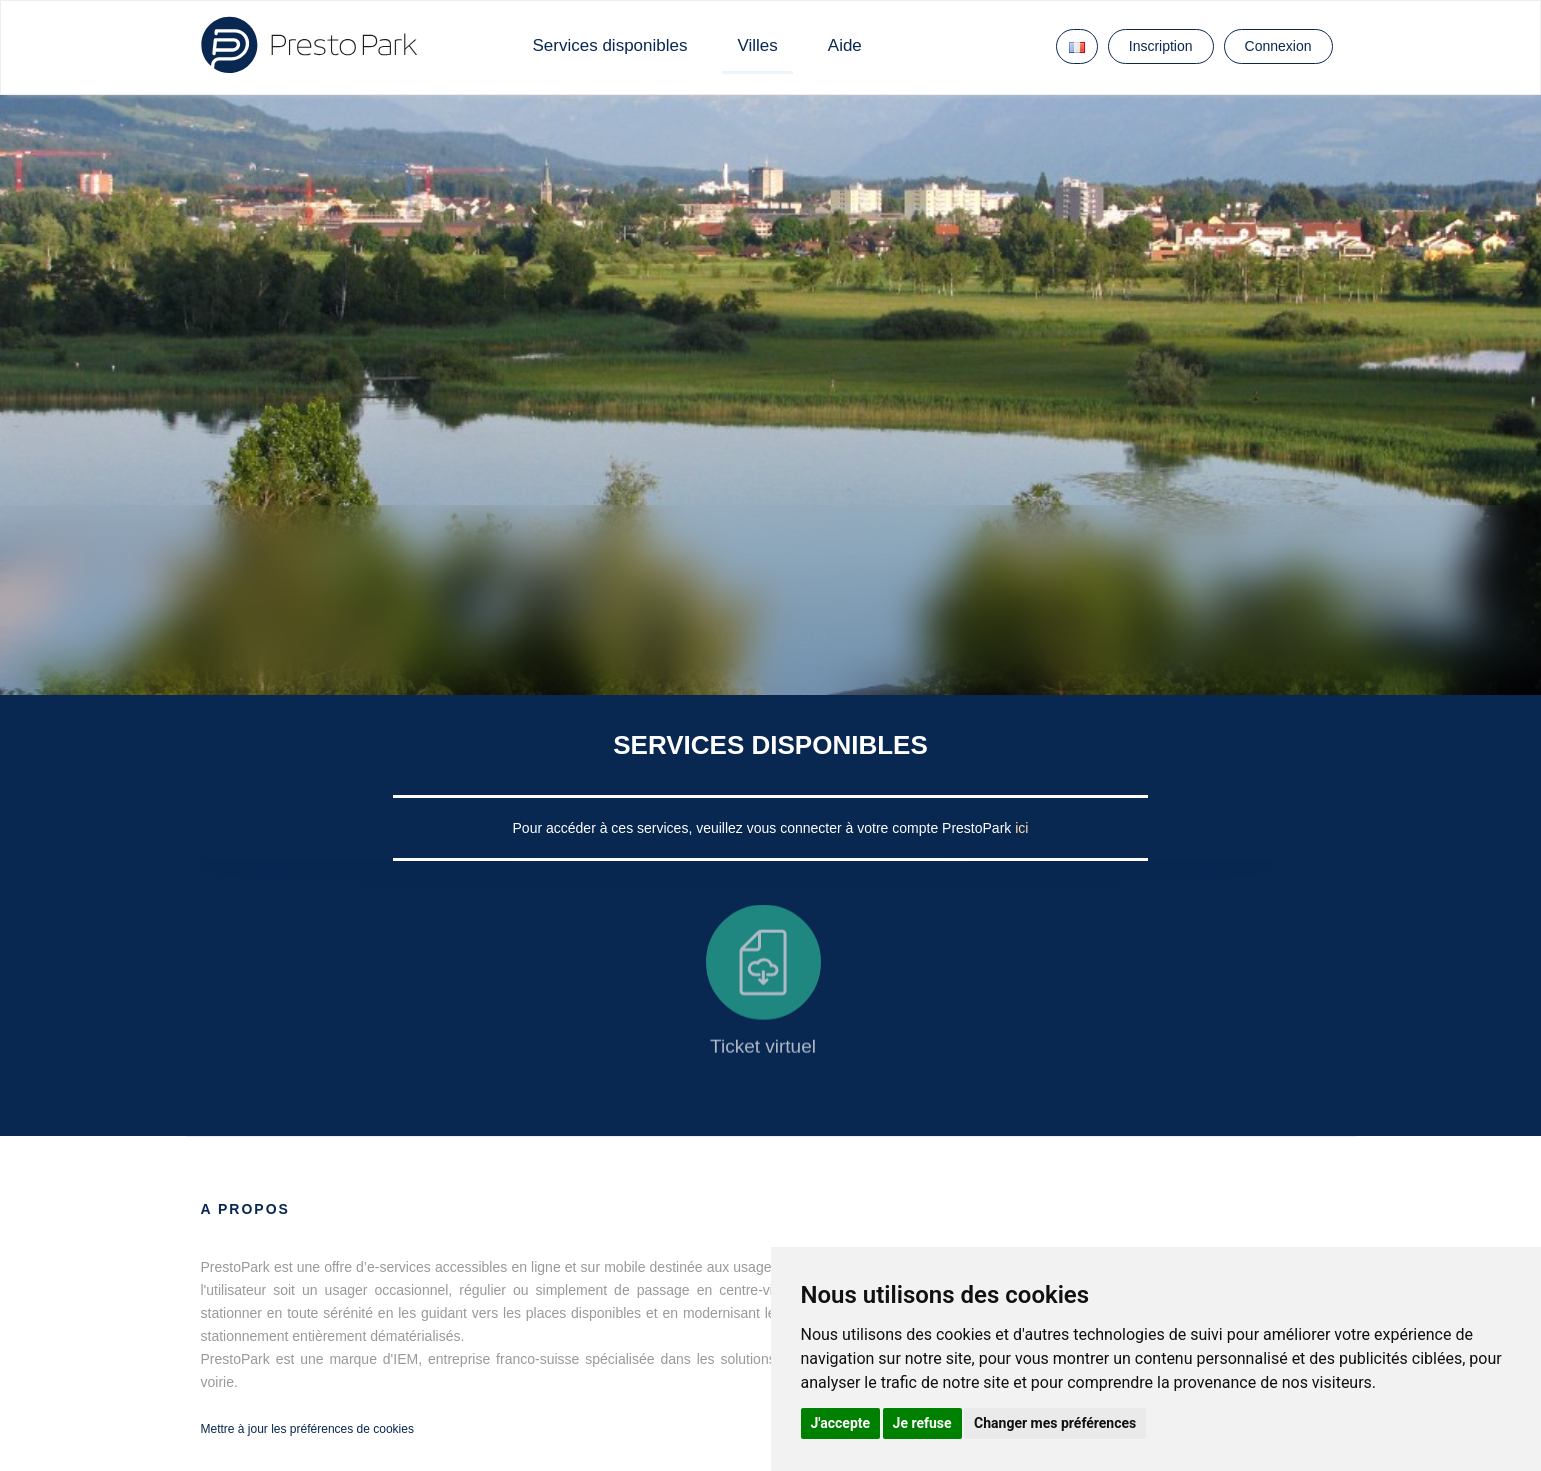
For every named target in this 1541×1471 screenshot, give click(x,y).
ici (1021, 828)
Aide (845, 45)
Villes (757, 45)
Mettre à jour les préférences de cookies (307, 1429)
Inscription (1161, 46)
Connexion (1278, 46)
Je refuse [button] (922, 1423)
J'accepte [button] (841, 1423)
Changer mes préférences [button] (1055, 1423)
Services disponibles (610, 45)
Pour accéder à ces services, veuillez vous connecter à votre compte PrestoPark (764, 828)
